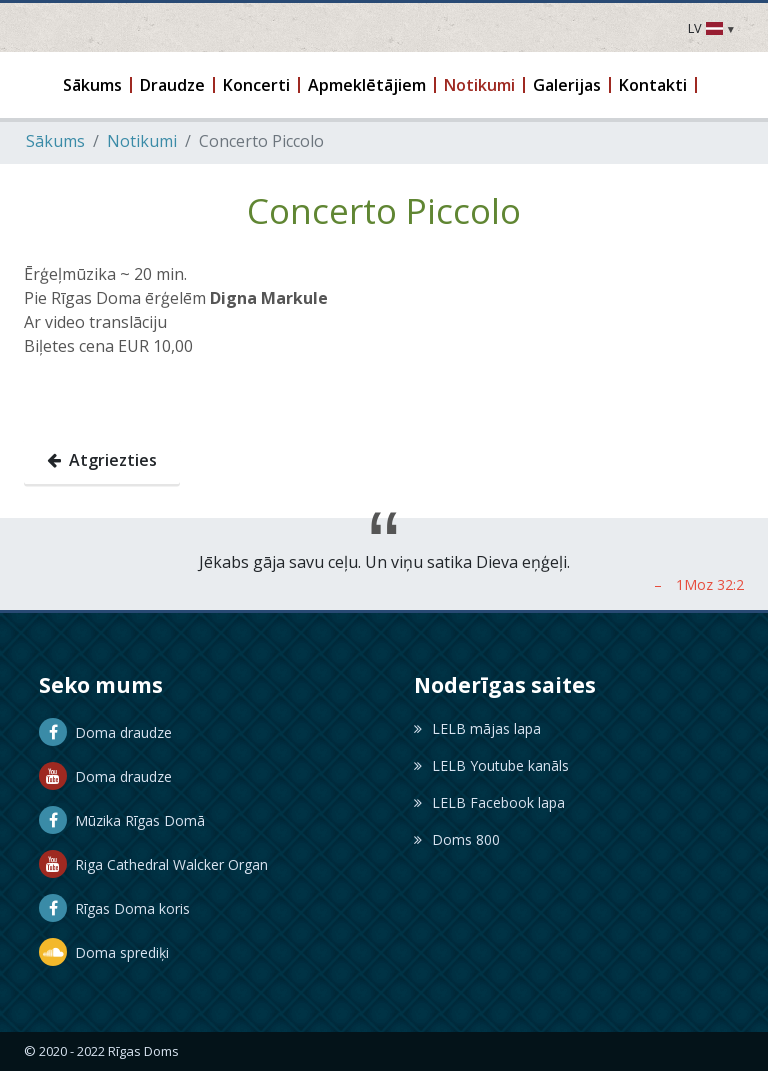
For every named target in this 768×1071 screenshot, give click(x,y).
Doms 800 (457, 839)
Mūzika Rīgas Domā (122, 820)
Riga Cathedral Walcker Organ (153, 864)
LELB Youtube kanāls (491, 765)
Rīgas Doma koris (114, 908)
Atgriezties (102, 460)
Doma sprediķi (104, 952)
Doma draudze (105, 732)
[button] (93, 85)
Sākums (55, 141)
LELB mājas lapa (477, 728)
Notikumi (142, 141)
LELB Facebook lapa (489, 802)
